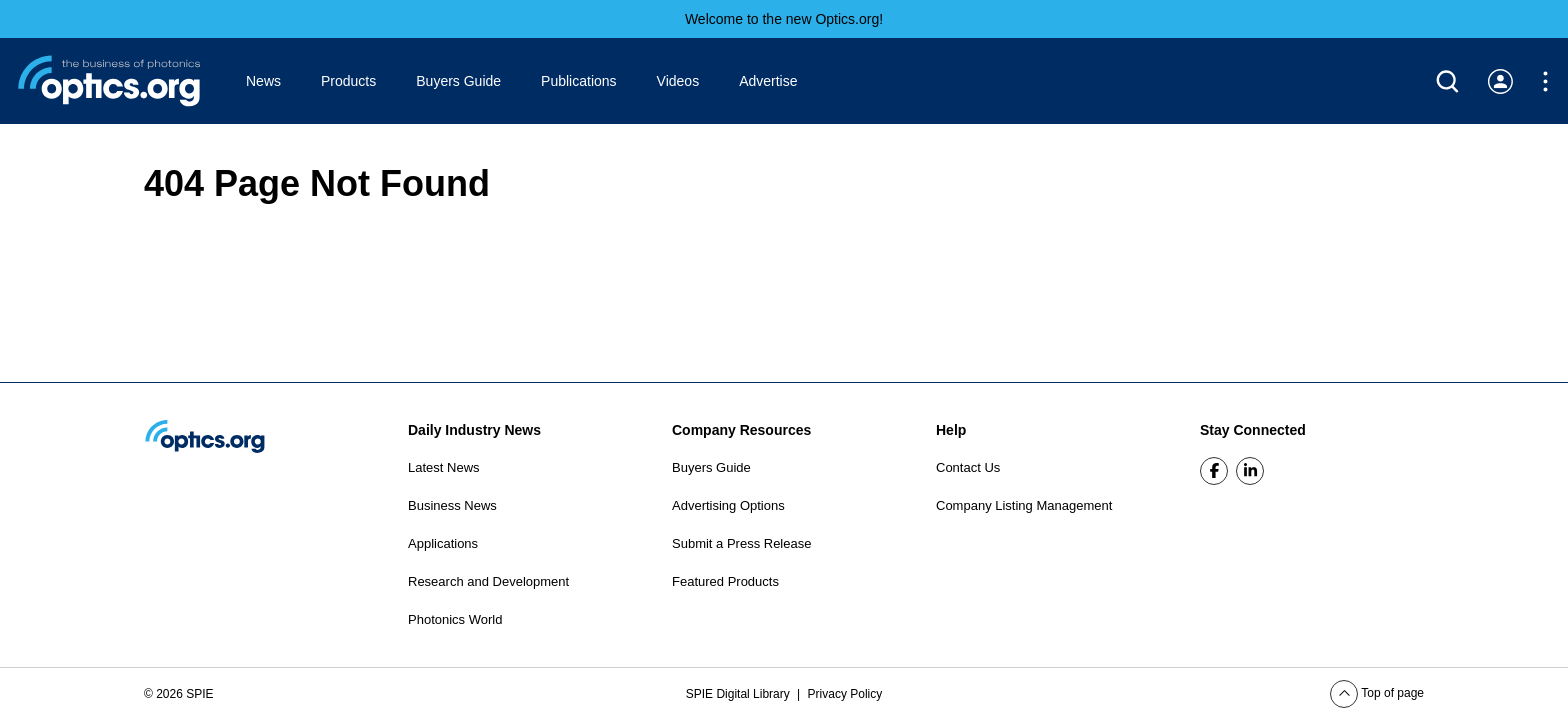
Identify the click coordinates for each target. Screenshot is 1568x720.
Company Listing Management (1024, 505)
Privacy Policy (845, 694)
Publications (579, 81)
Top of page (1377, 693)
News (263, 81)
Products (348, 81)
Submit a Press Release (741, 543)
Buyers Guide (458, 81)
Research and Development (488, 581)
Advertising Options (728, 505)
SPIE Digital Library (739, 694)
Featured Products (725, 581)
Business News (452, 505)
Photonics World (455, 619)
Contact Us (968, 467)
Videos (678, 81)
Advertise (768, 81)
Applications (443, 543)
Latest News (444, 467)
